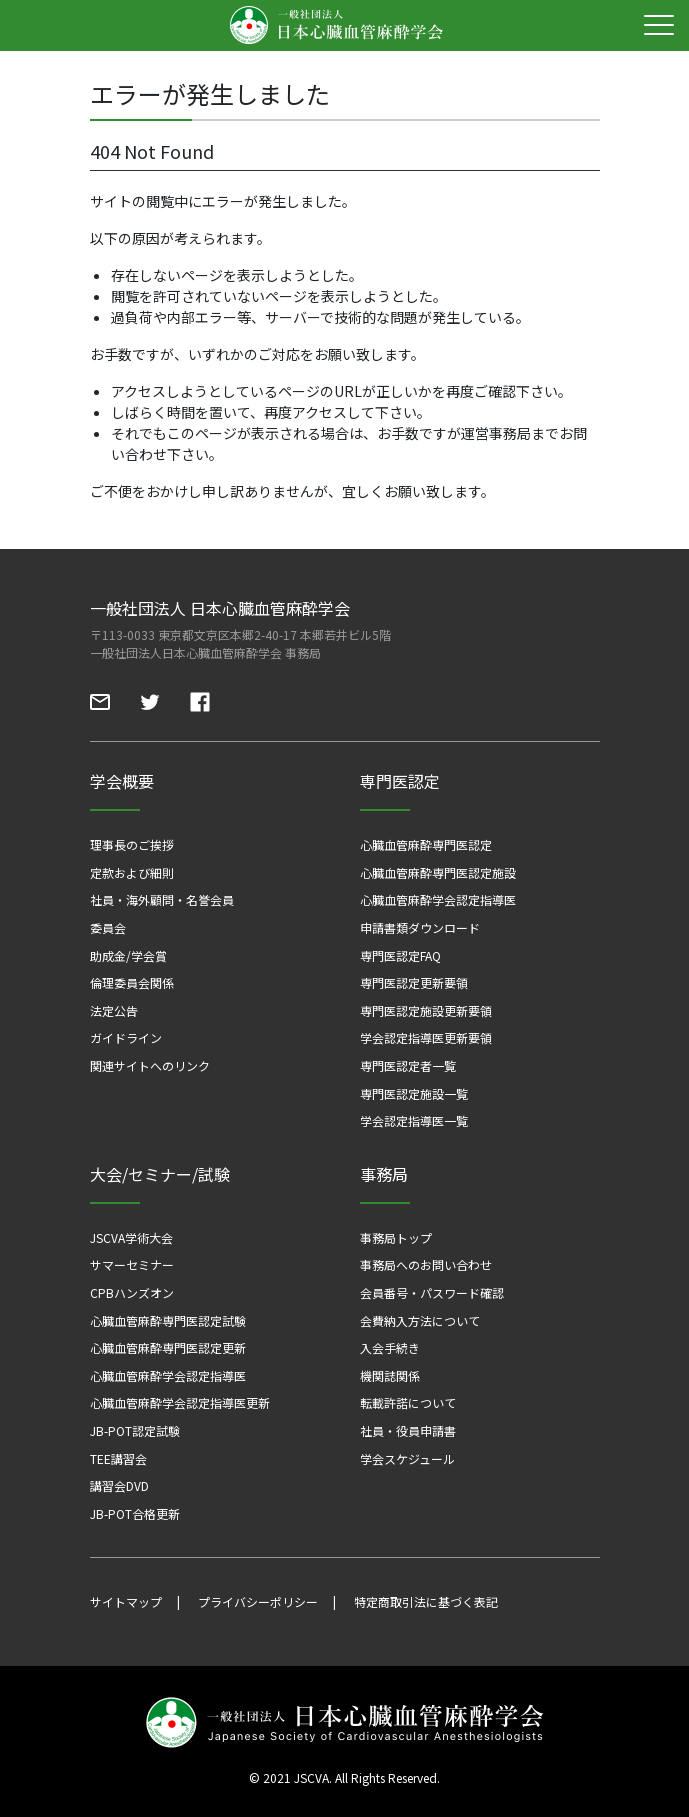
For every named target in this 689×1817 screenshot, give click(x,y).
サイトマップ (126, 1601)
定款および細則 (132, 872)
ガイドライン (126, 1037)
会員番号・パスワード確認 (432, 1292)
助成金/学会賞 (128, 955)
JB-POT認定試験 (135, 1430)
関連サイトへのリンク (150, 1065)
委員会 (108, 927)
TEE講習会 (118, 1458)
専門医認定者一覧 (408, 1065)
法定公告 (114, 1010)
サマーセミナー (132, 1264)
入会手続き (390, 1347)
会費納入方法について (420, 1320)
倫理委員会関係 (132, 982)
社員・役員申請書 (408, 1430)
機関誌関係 (390, 1375)
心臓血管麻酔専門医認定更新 (168, 1347)
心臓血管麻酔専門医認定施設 (438, 872)
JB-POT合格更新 (135, 1513)
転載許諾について (408, 1402)
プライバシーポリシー (258, 1601)
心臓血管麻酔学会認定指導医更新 (180, 1402)
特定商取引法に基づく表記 (426, 1601)
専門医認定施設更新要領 (426, 1010)
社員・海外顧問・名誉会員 (162, 899)
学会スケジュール (407, 1458)
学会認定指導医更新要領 (426, 1037)
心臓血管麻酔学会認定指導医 (438, 899)
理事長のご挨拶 (132, 844)
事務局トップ (396, 1237)
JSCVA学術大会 (131, 1237)
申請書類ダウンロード (420, 927)
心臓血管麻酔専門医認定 (426, 844)
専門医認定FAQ (400, 955)
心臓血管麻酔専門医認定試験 (168, 1320)
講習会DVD (119, 1485)
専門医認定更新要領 (414, 982)
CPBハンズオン (132, 1292)
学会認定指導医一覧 (414, 1120)
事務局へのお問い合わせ (426, 1264)
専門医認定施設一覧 (414, 1093)
